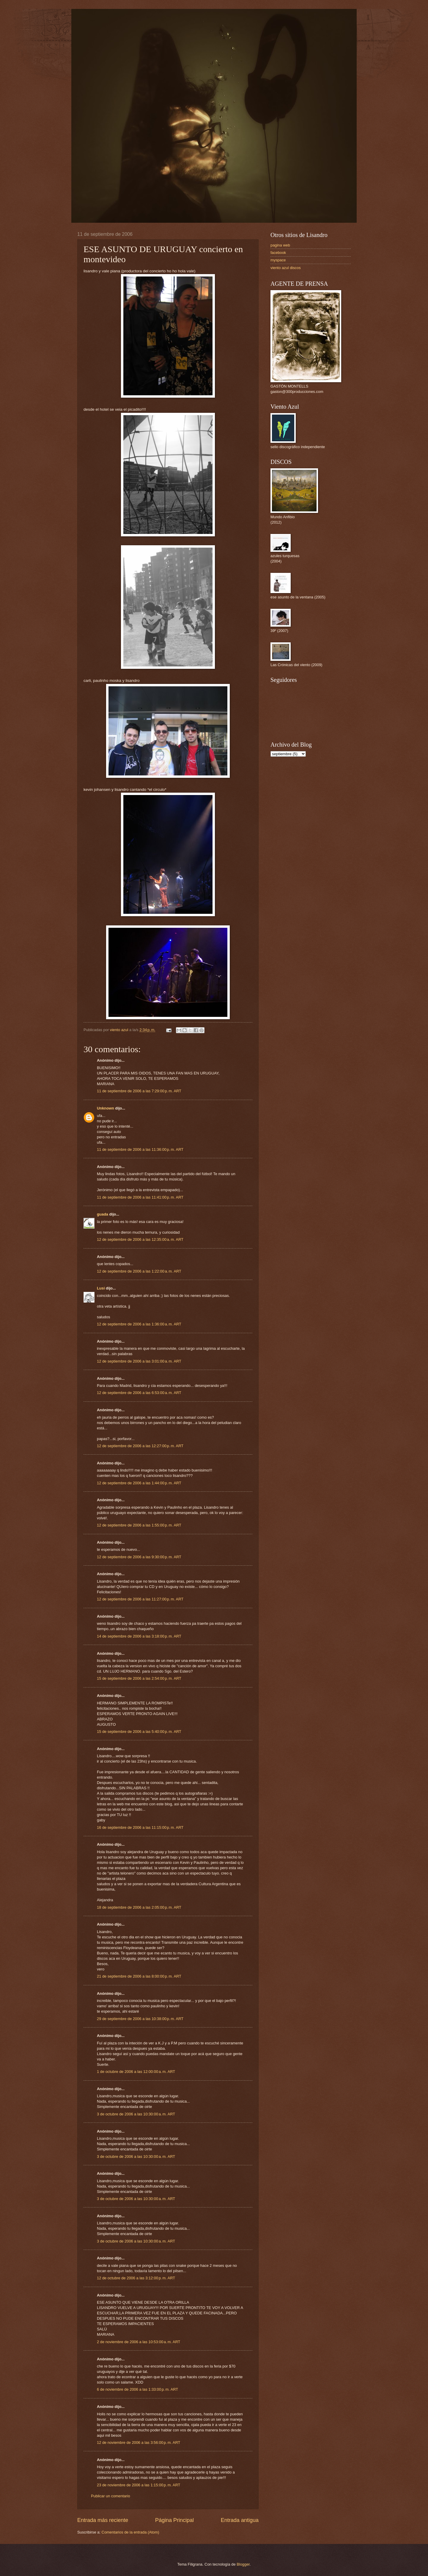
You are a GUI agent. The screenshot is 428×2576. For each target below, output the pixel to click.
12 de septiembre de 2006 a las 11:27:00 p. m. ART (140, 1599)
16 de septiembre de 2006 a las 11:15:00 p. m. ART (140, 1827)
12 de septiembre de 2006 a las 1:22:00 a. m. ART (139, 1271)
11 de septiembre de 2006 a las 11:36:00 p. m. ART (140, 1149)
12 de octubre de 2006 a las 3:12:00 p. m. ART (136, 2278)
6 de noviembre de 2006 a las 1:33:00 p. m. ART (137, 2389)
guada (102, 1214)
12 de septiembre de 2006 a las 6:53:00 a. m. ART (139, 1392)
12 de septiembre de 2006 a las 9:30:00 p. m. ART (139, 1557)
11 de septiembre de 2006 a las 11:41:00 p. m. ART (140, 1197)
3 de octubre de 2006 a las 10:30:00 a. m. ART (136, 2114)
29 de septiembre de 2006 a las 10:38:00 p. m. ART (140, 2018)
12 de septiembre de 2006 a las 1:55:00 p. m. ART (139, 1525)
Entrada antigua (240, 2520)
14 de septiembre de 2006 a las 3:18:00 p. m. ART (139, 1636)
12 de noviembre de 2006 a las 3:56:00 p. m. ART (138, 2442)
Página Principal (174, 2520)
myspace (278, 260)
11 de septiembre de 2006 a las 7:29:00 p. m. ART (139, 1091)
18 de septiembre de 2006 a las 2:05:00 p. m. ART (139, 1907)
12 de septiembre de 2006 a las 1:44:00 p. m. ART (139, 1483)
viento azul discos (285, 267)
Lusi (101, 1288)
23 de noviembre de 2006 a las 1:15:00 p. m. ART (138, 2485)
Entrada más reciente (102, 2520)
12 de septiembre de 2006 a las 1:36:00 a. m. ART (139, 1324)
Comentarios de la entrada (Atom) (130, 2532)
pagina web (280, 245)
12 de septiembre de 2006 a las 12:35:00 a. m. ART (140, 1239)
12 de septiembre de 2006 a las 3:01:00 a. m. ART (139, 1361)
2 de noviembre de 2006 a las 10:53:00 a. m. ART (138, 2342)
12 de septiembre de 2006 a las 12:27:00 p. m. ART (140, 1446)
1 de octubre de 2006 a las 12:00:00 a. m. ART (136, 2071)
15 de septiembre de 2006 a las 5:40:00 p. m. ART (139, 1731)
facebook (278, 252)
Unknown (105, 1108)
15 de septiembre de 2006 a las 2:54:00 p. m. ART (139, 1678)
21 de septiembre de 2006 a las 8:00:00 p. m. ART (139, 1976)
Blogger (243, 2564)
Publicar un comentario (110, 2496)
